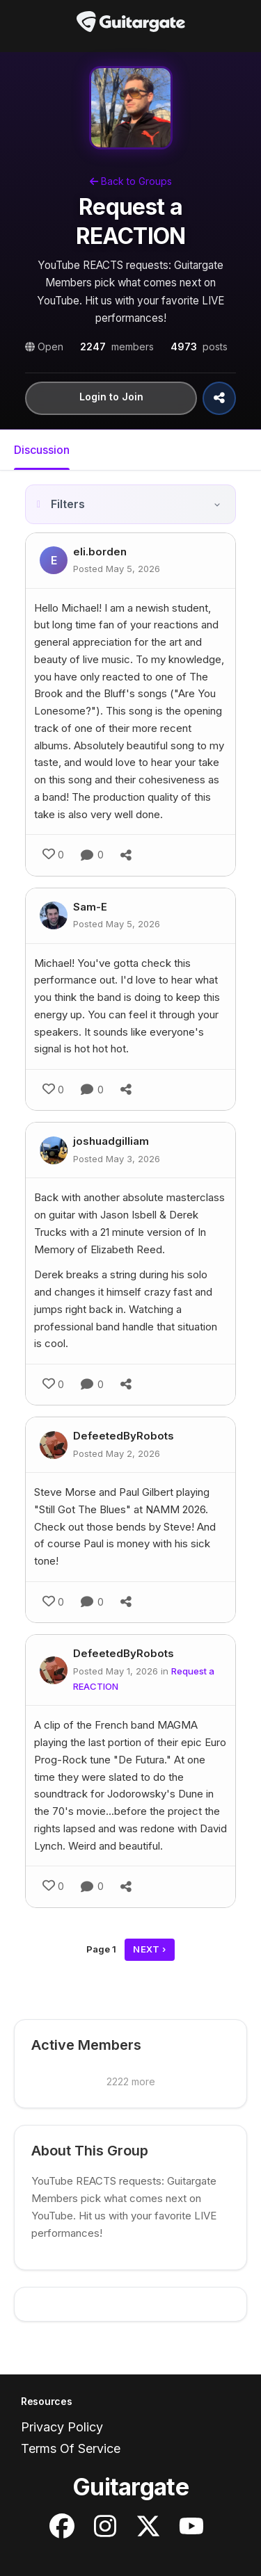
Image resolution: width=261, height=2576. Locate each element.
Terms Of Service (70, 2448)
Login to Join (111, 396)
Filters (68, 504)
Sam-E (90, 906)
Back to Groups (131, 181)
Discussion (42, 450)
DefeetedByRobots (123, 1435)
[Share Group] (219, 398)
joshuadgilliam (111, 1141)
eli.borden (100, 551)
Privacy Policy (62, 2427)
